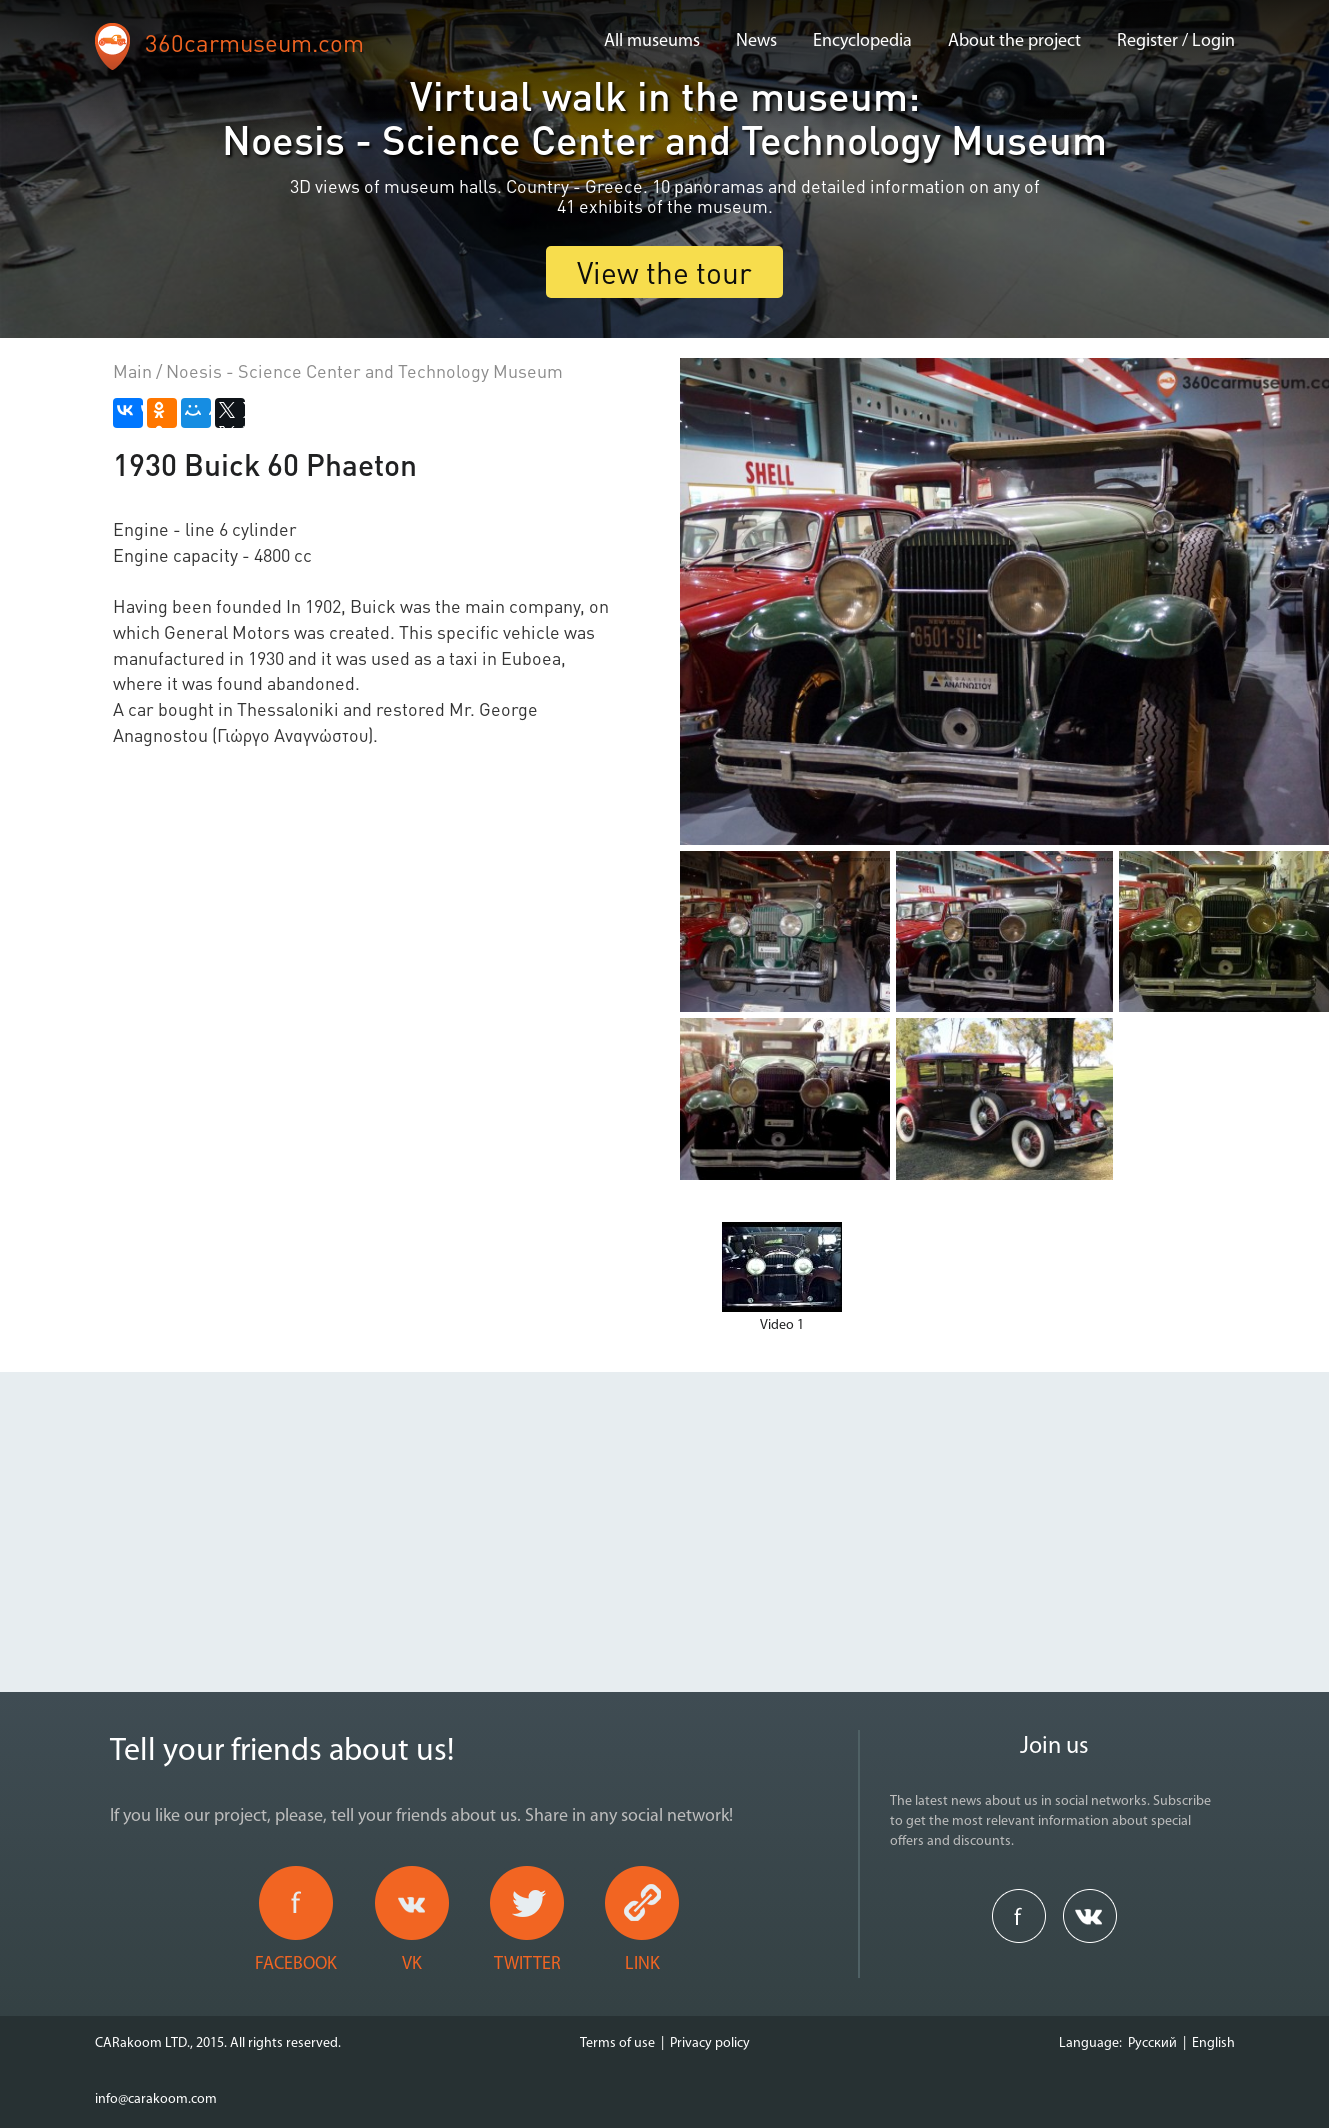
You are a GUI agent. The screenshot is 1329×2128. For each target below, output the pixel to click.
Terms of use (617, 2043)
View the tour (664, 272)
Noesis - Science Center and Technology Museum (364, 370)
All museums (652, 41)
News (756, 41)
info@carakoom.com (156, 2099)
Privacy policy (710, 2043)
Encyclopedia (862, 41)
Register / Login (1176, 41)
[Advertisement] (665, 1512)
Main (132, 370)
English (1213, 2043)
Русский (1152, 2043)
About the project (1014, 41)
